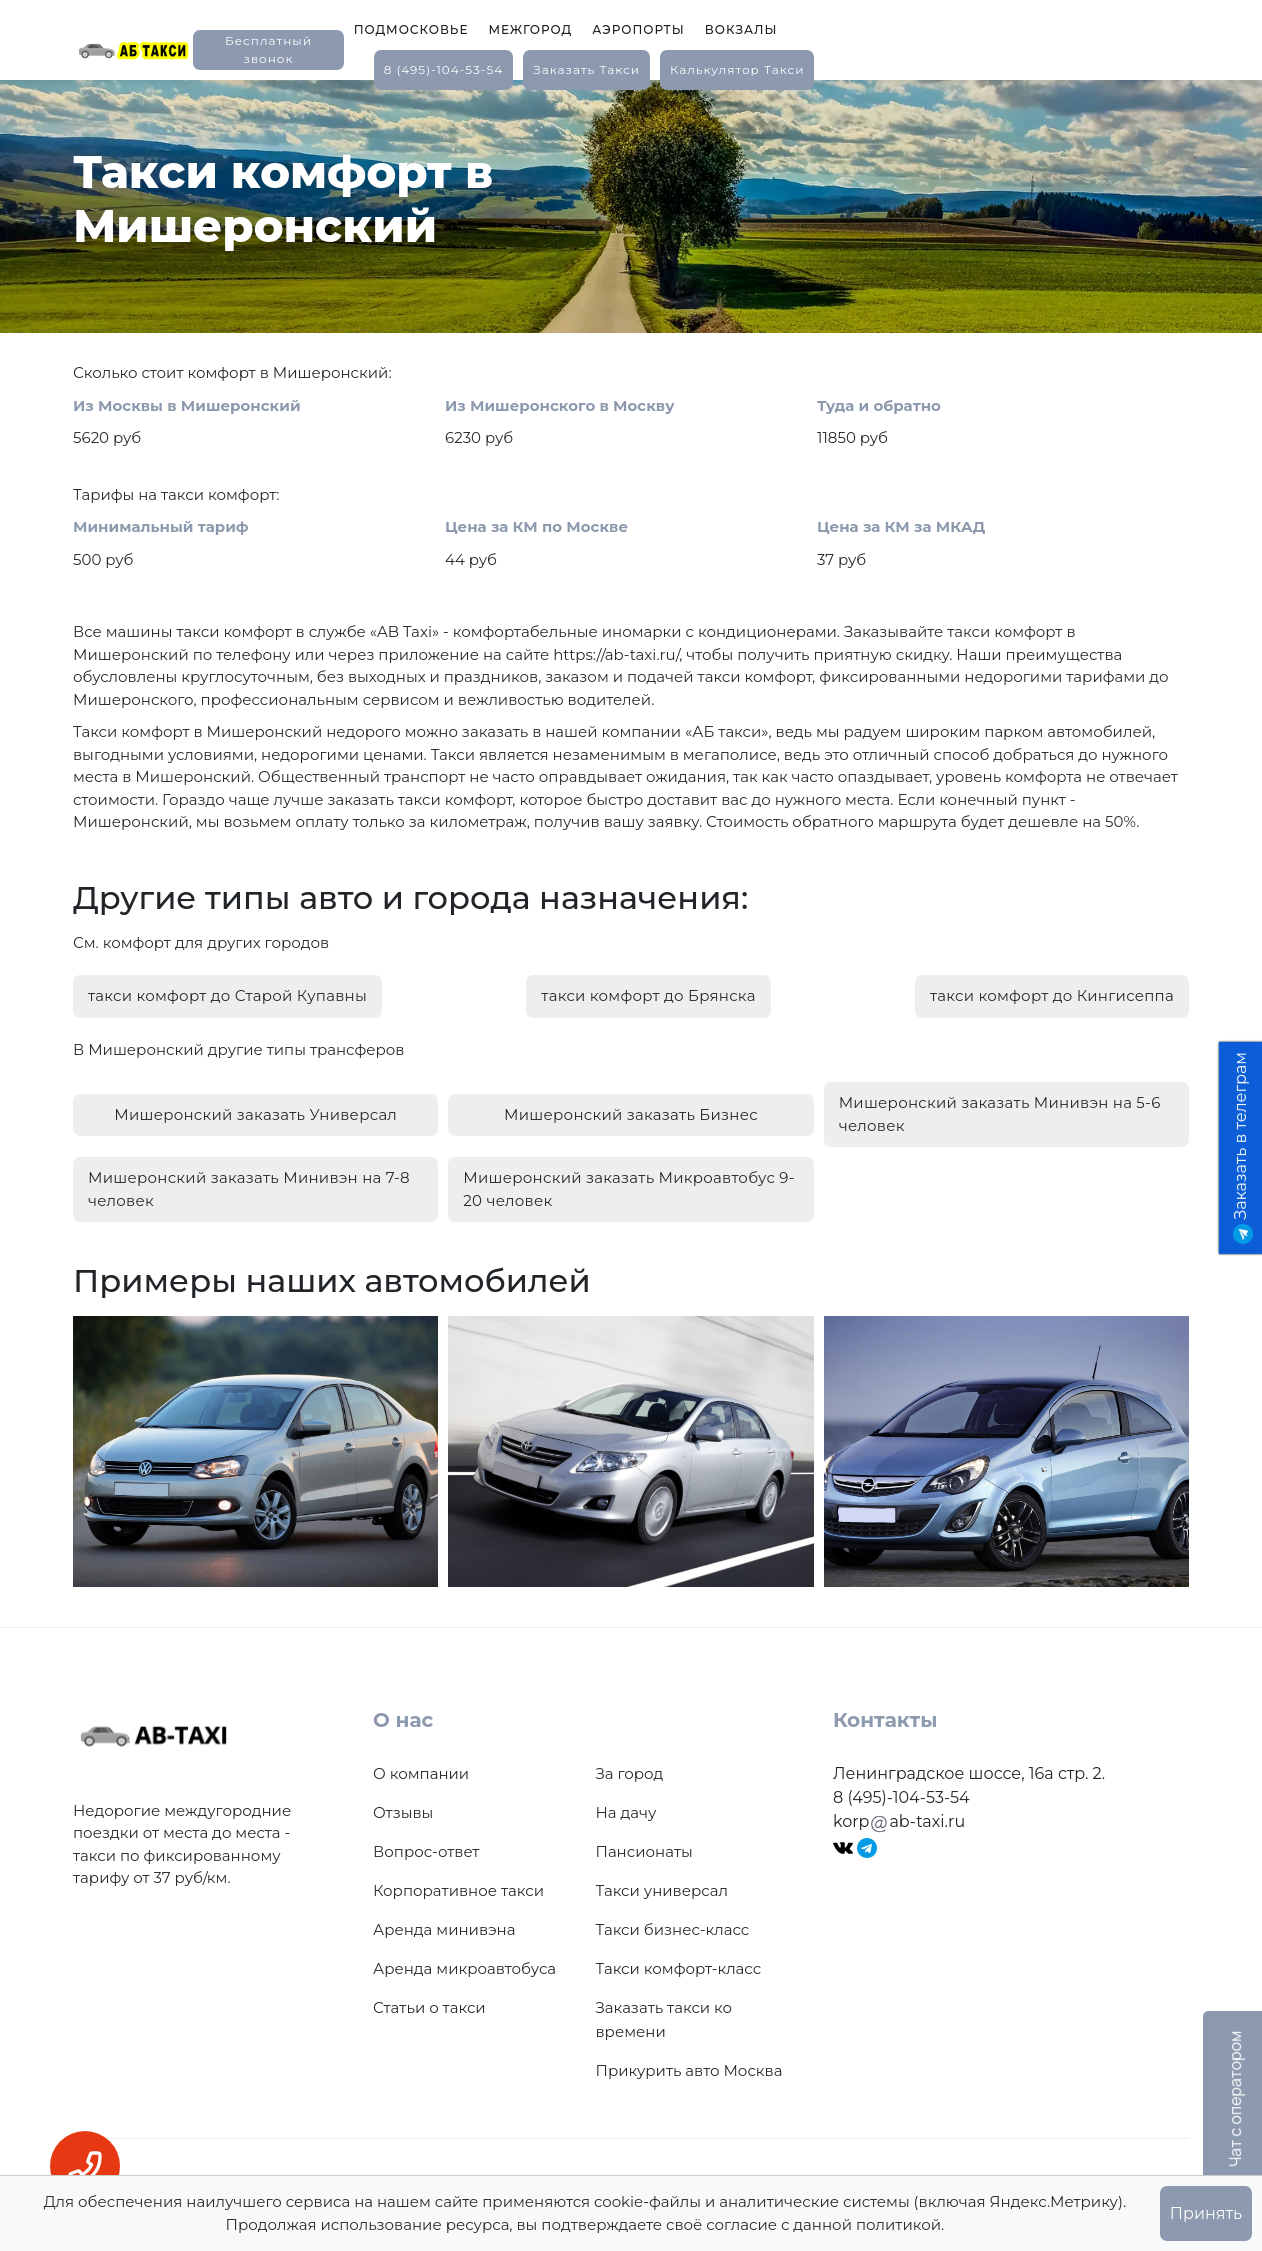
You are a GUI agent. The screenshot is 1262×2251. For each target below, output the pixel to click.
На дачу (626, 1812)
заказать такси (586, 69)
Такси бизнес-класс (673, 1929)
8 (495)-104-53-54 (444, 69)
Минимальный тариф (161, 526)
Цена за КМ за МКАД (901, 526)
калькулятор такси (737, 69)
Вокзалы (741, 29)
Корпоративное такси (458, 1890)
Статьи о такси (429, 2007)
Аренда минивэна (444, 1929)
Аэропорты (638, 29)
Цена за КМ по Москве (536, 526)
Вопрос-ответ (426, 1851)
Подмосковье (411, 29)
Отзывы (403, 1812)
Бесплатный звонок (268, 49)
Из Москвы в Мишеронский (187, 405)
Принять (1206, 2213)
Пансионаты (644, 1851)
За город (630, 1773)
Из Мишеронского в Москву (559, 405)
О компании (421, 1773)
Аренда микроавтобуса (464, 1968)
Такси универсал (662, 1890)
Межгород (530, 29)
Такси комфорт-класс (679, 1968)
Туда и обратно (879, 405)
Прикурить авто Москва (689, 2070)
